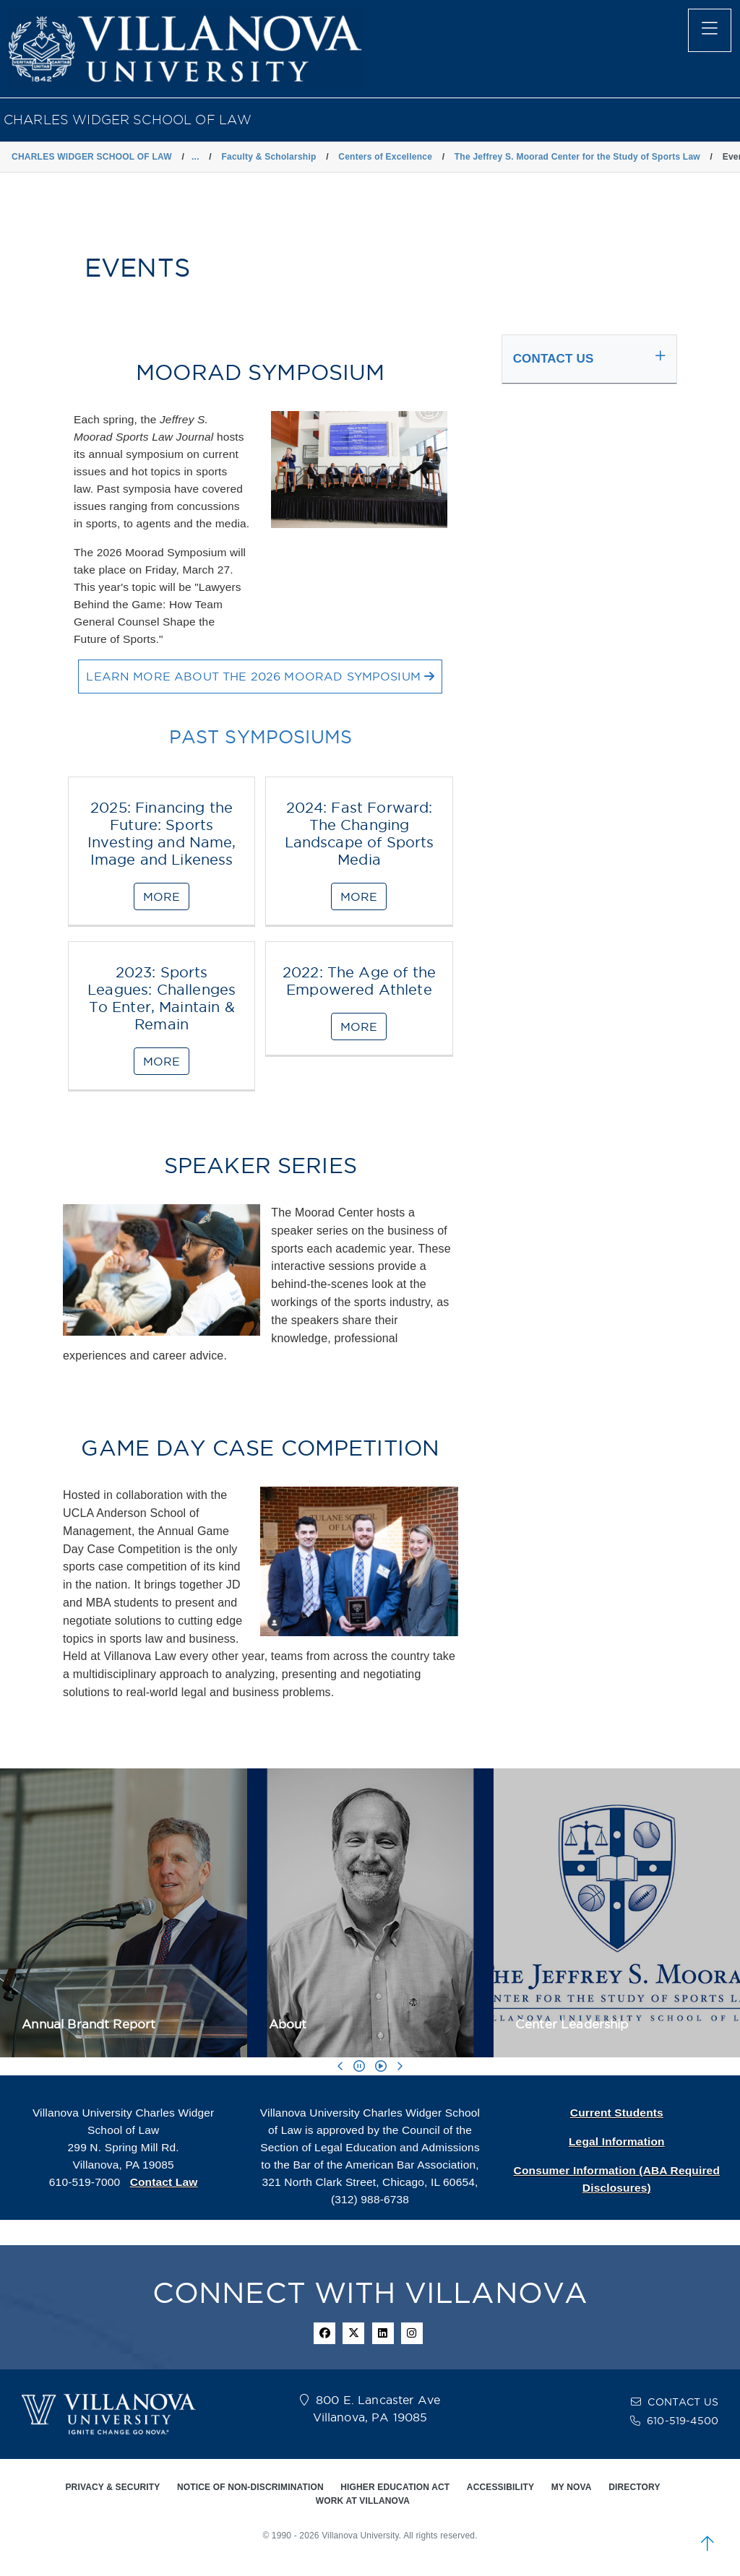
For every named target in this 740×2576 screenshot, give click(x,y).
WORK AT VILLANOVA (363, 2501)
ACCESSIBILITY (500, 2487)
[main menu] (709, 30)
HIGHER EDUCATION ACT (394, 2487)
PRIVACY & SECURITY (112, 2487)
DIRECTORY (634, 2487)
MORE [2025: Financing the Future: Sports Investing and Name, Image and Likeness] (161, 896)
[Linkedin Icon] (383, 2333)
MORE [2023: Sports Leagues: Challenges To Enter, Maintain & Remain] (161, 1061)
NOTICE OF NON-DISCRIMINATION (250, 2487)
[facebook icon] (324, 2333)
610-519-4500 (682, 2420)
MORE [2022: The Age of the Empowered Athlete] (358, 1026)
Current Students (616, 2112)
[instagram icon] (412, 2333)
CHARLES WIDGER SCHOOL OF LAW (127, 119)
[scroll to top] (707, 2543)
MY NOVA (571, 2487)
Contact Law (164, 2182)
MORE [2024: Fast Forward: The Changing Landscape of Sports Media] (358, 896)
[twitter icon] (353, 2333)
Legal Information (617, 2141)
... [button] (195, 157)
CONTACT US (683, 2402)
